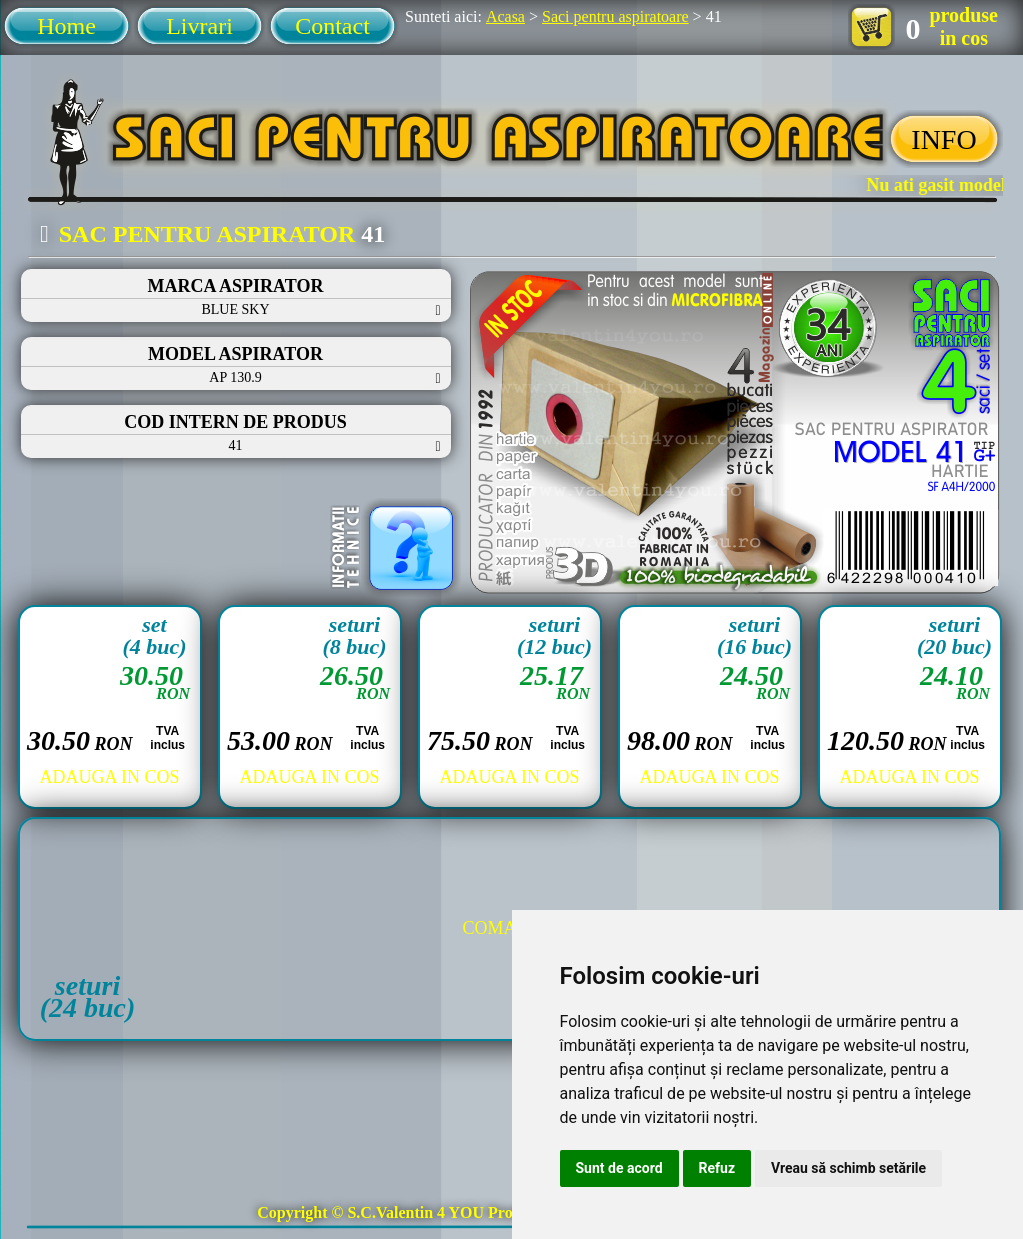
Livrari (199, 26)
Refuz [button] (717, 1168)
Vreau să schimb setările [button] (848, 1168)
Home (66, 26)
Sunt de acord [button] (619, 1168)
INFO (943, 139)
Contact (332, 26)
